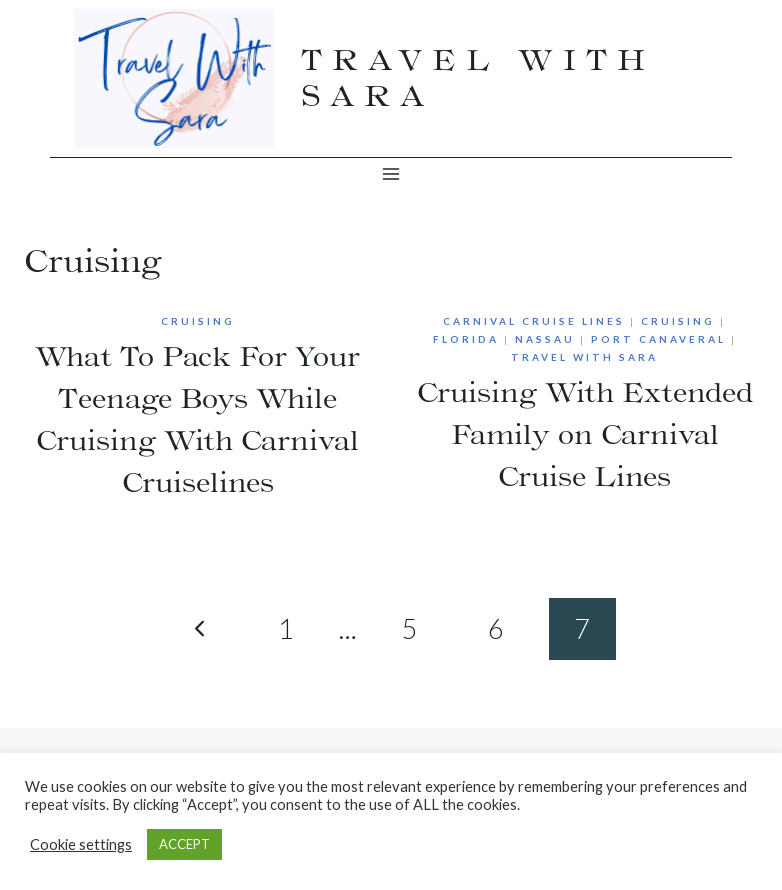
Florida (466, 339)
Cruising (198, 321)
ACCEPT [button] (184, 844)
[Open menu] (391, 173)
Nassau (545, 339)
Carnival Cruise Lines (534, 321)
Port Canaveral (658, 339)
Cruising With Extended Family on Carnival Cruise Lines (585, 434)
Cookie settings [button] (81, 844)
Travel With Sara (584, 357)
